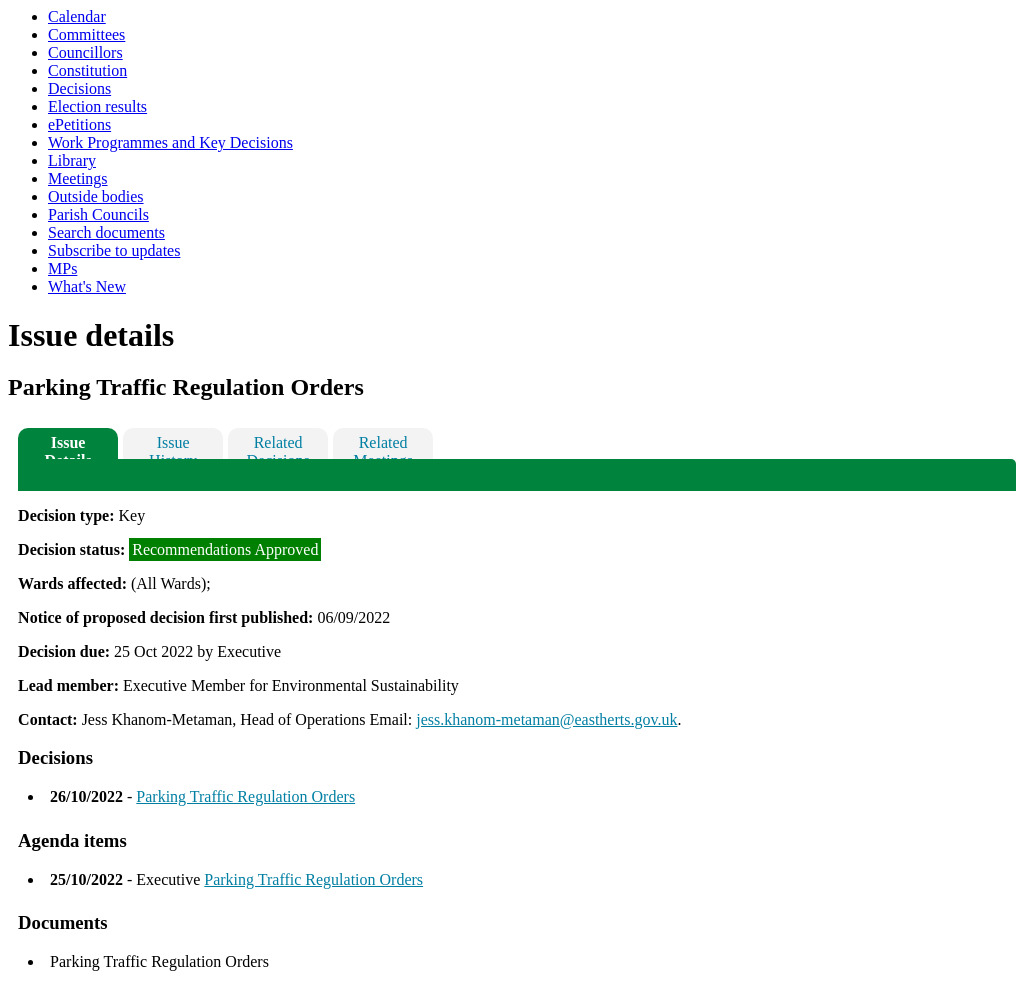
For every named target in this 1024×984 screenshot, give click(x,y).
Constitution (87, 70)
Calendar (77, 16)
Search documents (106, 232)
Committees (86, 34)
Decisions (79, 88)
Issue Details (68, 446)
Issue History (173, 446)
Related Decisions (278, 446)
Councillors (85, 52)
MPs (62, 268)
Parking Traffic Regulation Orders (245, 796)
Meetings (78, 178)
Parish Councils (98, 214)
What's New (87, 286)
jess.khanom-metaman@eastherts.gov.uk (546, 719)
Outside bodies (96, 196)
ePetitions (79, 124)
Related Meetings (383, 446)
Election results (97, 106)
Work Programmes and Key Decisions (170, 142)
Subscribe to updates (114, 250)
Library (72, 160)
